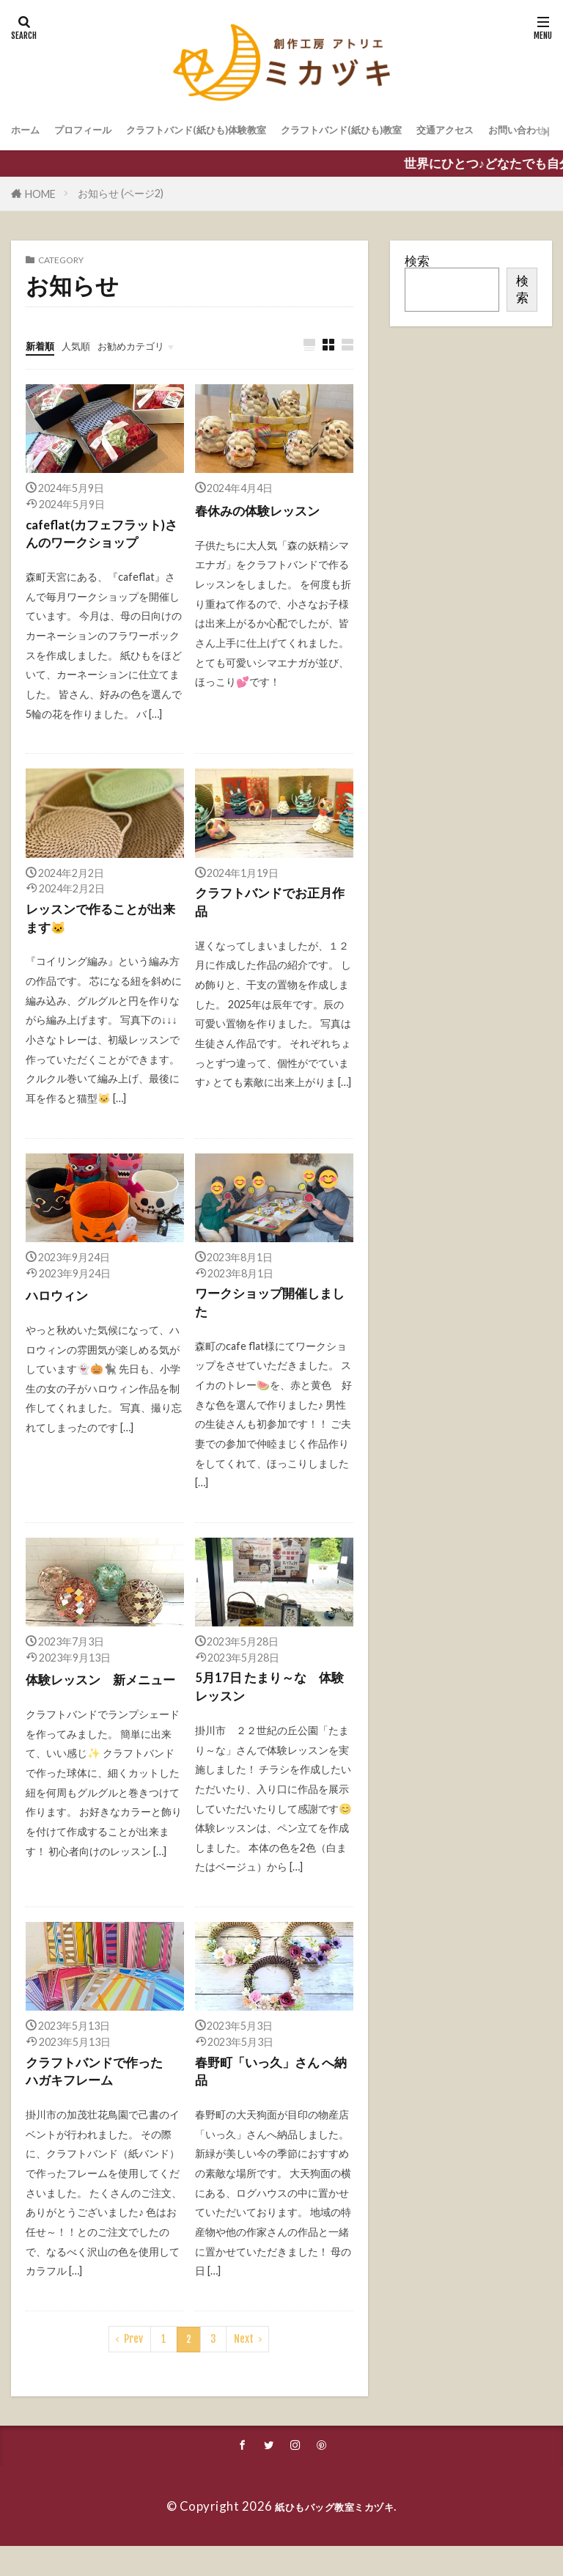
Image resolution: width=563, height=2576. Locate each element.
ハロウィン (60, 1306)
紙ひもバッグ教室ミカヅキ (334, 2535)
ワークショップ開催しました (271, 1317)
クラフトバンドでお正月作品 (271, 911)
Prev (133, 2366)
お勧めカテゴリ (158, 345)
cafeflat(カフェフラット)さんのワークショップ (104, 538)
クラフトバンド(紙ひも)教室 (427, 131)
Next (244, 2366)
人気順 (89, 345)
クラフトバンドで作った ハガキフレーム (105, 2096)
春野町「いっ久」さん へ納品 (273, 2096)
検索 (417, 260)
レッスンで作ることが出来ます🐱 (102, 928)
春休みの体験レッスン (264, 511)
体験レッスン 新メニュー (102, 1707)
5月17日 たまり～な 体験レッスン (271, 1707)
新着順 (44, 345)
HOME (40, 194)
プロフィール (100, 131)
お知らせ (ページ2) (120, 193)
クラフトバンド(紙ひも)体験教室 (243, 131)
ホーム (29, 131)
